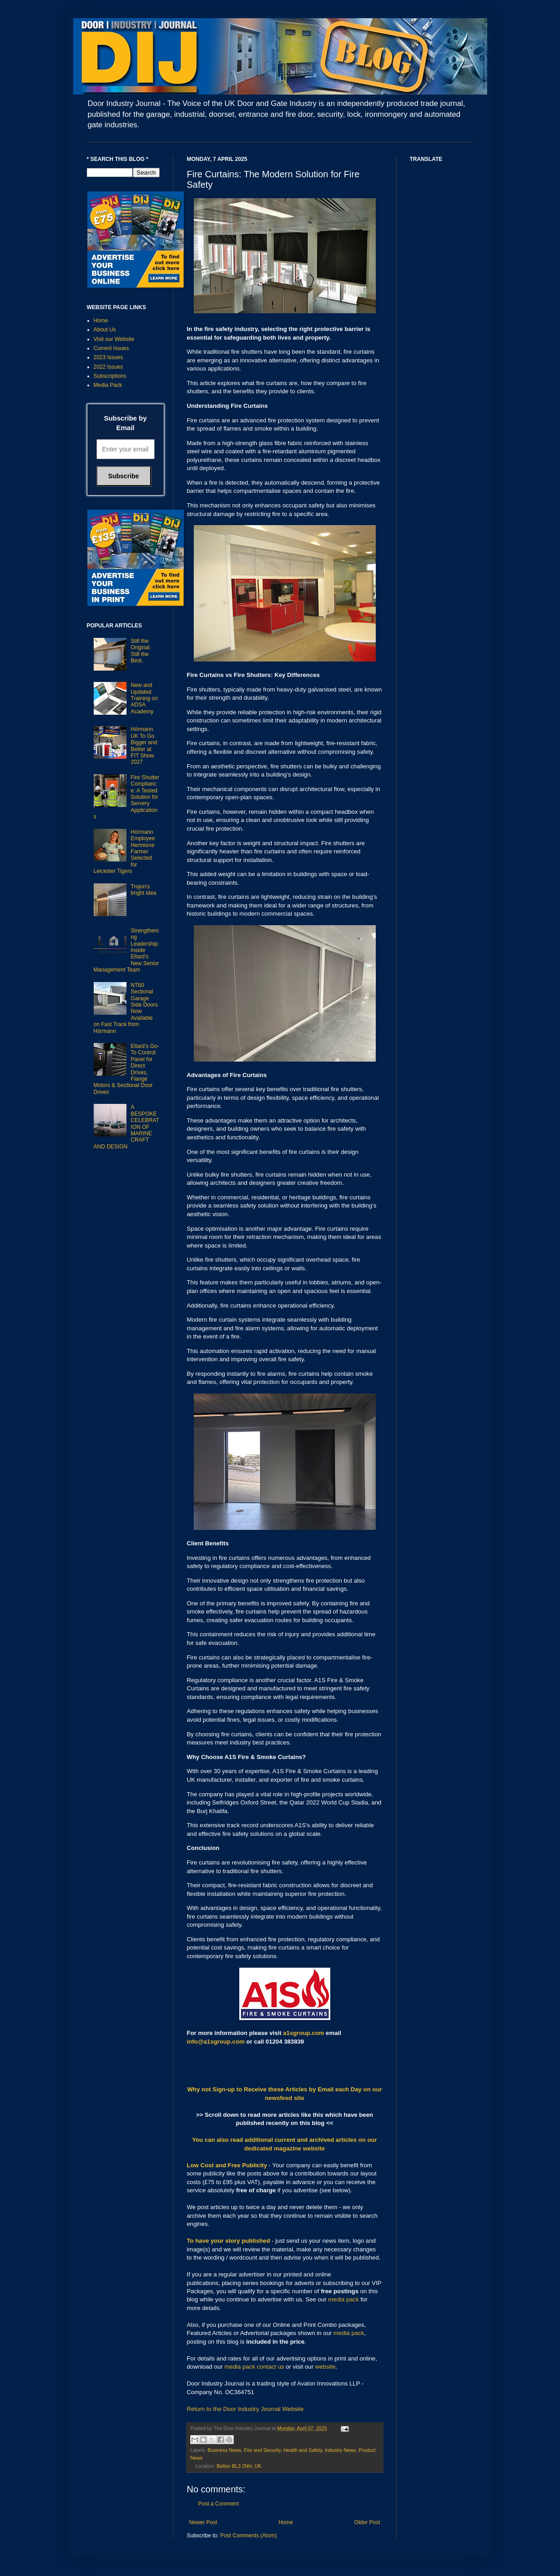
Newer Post (203, 2522)
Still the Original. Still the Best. (141, 651)
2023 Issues (108, 357)
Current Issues (111, 348)
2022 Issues (108, 367)
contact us (270, 2366)
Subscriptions (110, 376)
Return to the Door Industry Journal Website (245, 2409)
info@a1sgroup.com (216, 2041)
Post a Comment (218, 2504)
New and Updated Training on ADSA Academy (144, 698)
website (325, 2366)
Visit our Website (114, 339)
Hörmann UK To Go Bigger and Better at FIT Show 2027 (144, 745)
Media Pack (108, 385)
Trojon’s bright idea (143, 889)
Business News (224, 2450)
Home (285, 2522)
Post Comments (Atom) (248, 2535)
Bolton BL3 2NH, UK (239, 2466)
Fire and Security (262, 2450)
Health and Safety (302, 2450)
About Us (105, 329)
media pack (343, 2299)
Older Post (367, 2522)
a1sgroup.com (303, 2033)
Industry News (340, 2450)
